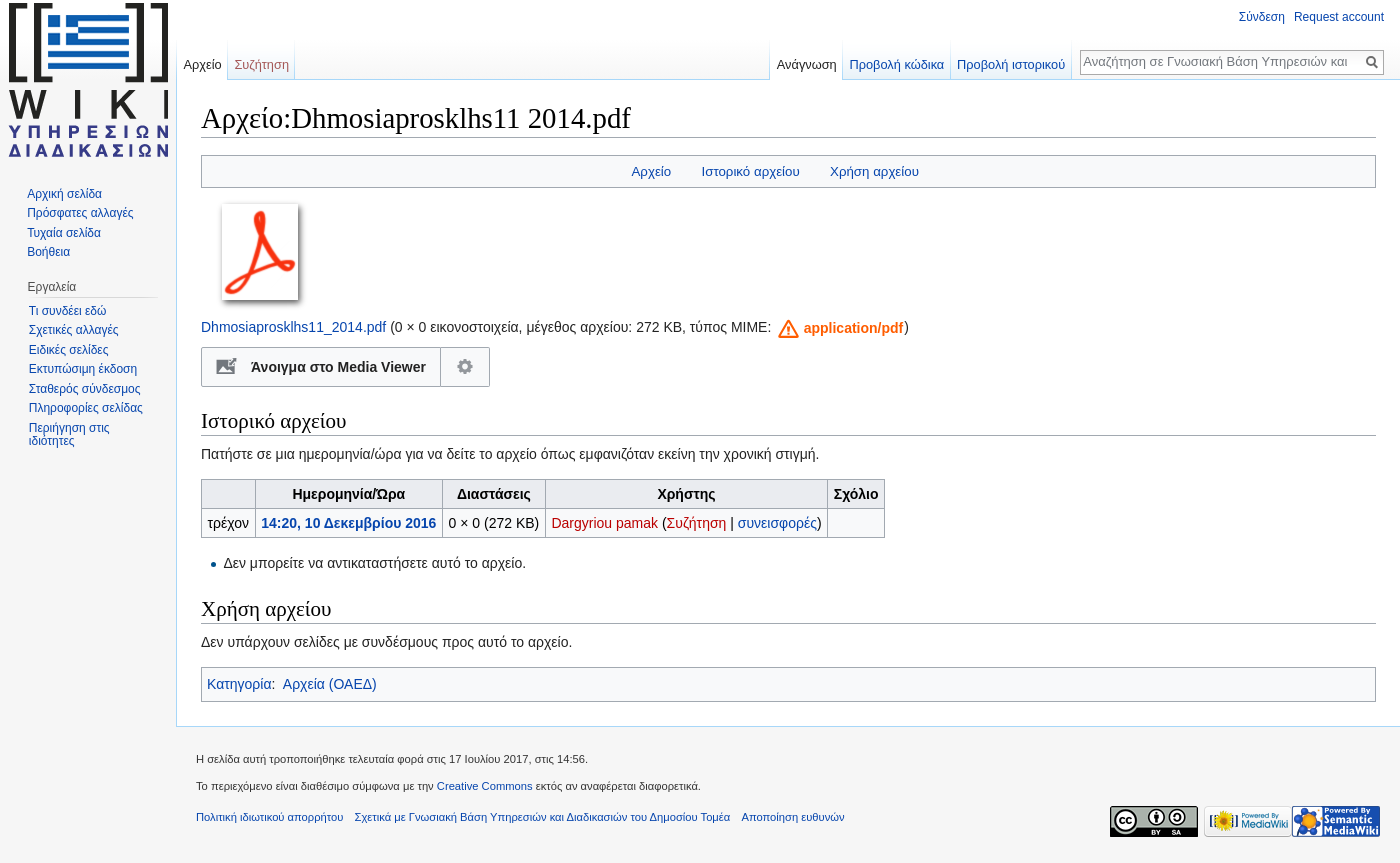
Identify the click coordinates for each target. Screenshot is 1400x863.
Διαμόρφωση (465, 367)
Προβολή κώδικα (896, 64)
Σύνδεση (1262, 17)
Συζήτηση (697, 523)
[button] (839, 328)
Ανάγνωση (807, 64)
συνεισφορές (777, 523)
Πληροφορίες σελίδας (86, 408)
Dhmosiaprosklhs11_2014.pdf (293, 327)
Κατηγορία (239, 684)
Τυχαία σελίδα (64, 233)
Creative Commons (485, 786)
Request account (1339, 17)
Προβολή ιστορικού (1011, 64)
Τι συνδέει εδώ (68, 311)
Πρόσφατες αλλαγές (80, 213)
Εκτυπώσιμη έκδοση (83, 369)
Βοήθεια (48, 252)
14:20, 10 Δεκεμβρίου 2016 (348, 523)
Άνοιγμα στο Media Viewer (338, 367)
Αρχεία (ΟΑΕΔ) (330, 684)
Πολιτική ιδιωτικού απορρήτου (269, 817)
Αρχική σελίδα (64, 194)
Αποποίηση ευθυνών (792, 817)
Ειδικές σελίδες (69, 350)
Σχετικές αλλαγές (74, 330)
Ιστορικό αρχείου (750, 171)
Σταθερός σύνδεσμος (85, 389)
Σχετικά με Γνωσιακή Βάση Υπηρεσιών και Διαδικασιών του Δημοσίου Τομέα (543, 817)
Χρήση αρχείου (874, 171)
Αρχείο (651, 171)
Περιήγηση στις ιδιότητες (69, 435)
